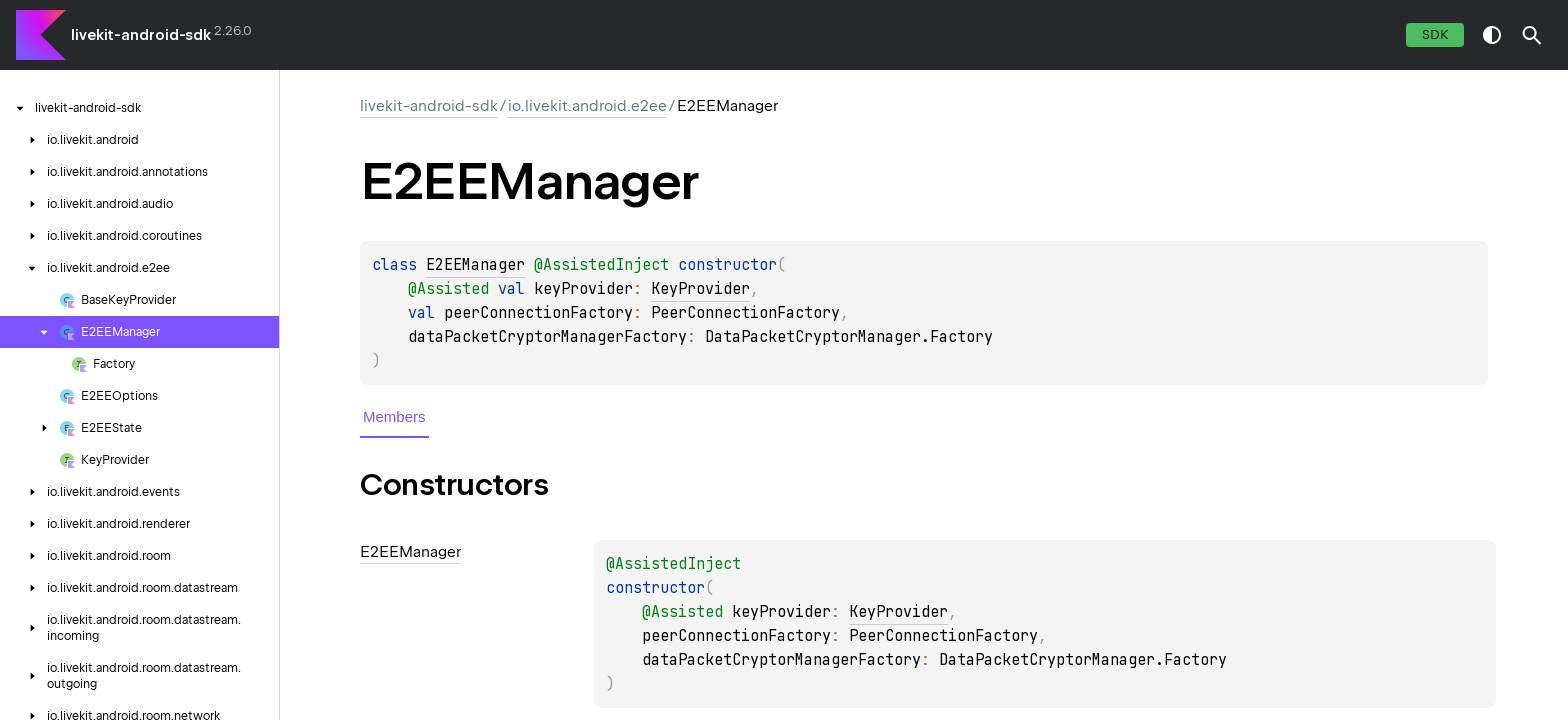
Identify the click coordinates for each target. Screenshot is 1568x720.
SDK (1435, 34)
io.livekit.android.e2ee (587, 106)
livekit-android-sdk (141, 35)
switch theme (1492, 35)
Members (394, 416)
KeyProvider (700, 289)
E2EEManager (475, 265)
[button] (1532, 35)
